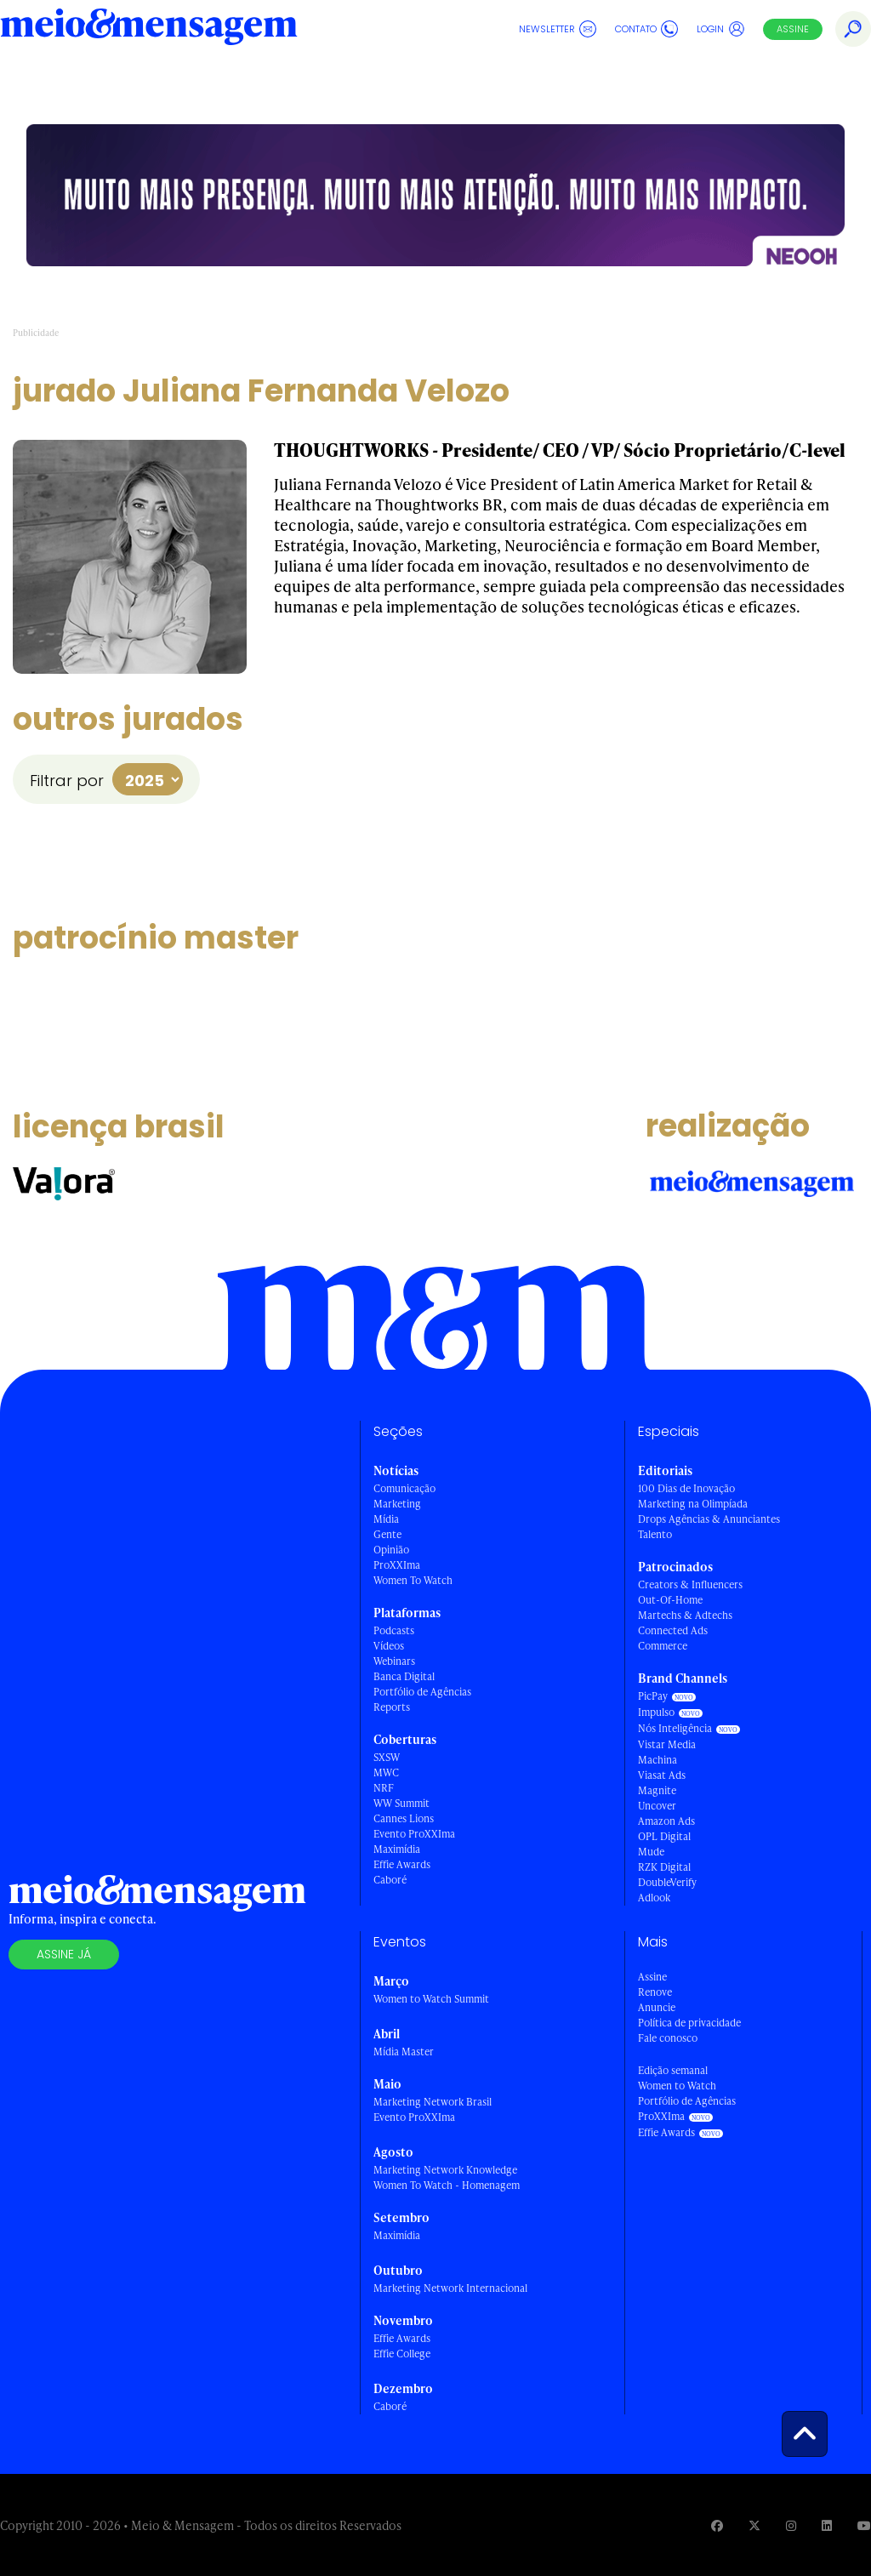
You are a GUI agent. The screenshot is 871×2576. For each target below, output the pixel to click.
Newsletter (557, 28)
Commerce (662, 1645)
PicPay (653, 1696)
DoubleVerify (667, 1882)
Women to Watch (677, 2085)
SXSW (386, 1757)
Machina (657, 1759)
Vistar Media (667, 1744)
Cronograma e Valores (383, 79)
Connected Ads (673, 1630)
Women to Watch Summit (431, 1999)
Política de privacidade (689, 2022)
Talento (655, 1534)
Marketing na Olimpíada (693, 1503)
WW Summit (401, 1803)
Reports (391, 1707)
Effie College (610, 79)
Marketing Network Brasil (432, 2101)
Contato (646, 28)
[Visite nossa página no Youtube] (864, 2525)
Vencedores (508, 79)
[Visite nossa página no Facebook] (717, 2525)
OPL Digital (664, 1836)
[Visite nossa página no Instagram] (791, 2525)
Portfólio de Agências (422, 1691)
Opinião (391, 1549)
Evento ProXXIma (414, 1834)
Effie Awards (63, 79)
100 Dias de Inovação (686, 1488)
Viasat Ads (662, 1775)
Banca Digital (404, 1676)
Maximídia (396, 1849)
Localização (701, 79)
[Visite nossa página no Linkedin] (827, 2525)
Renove (655, 1992)
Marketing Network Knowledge (445, 2170)
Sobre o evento (182, 79)
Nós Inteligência (675, 1728)
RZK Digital (664, 1867)
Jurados (271, 79)
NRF (383, 1788)
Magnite (657, 1790)
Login (721, 28)
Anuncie (656, 2007)
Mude (651, 1851)
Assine (793, 29)
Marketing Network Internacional (450, 2288)
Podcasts (393, 1630)
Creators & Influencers (690, 1584)
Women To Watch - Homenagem (446, 2185)
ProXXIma (396, 1565)
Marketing (397, 1503)
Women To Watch (413, 1580)
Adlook (654, 1897)
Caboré (390, 1879)
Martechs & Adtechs (685, 1615)
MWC (386, 1772)
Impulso (656, 1712)
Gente (387, 1534)
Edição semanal (673, 2070)
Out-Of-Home (670, 1600)
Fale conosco (667, 2038)
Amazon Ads (666, 1821)
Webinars (394, 1661)
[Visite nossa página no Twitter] (754, 2525)
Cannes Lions (403, 1818)
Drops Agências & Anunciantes (709, 1519)
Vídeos (388, 1645)
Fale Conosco (797, 79)
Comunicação (404, 1488)
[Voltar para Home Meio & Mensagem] (149, 29)
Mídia (386, 1519)
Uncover (657, 1805)
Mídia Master (403, 2051)
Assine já (64, 1954)
